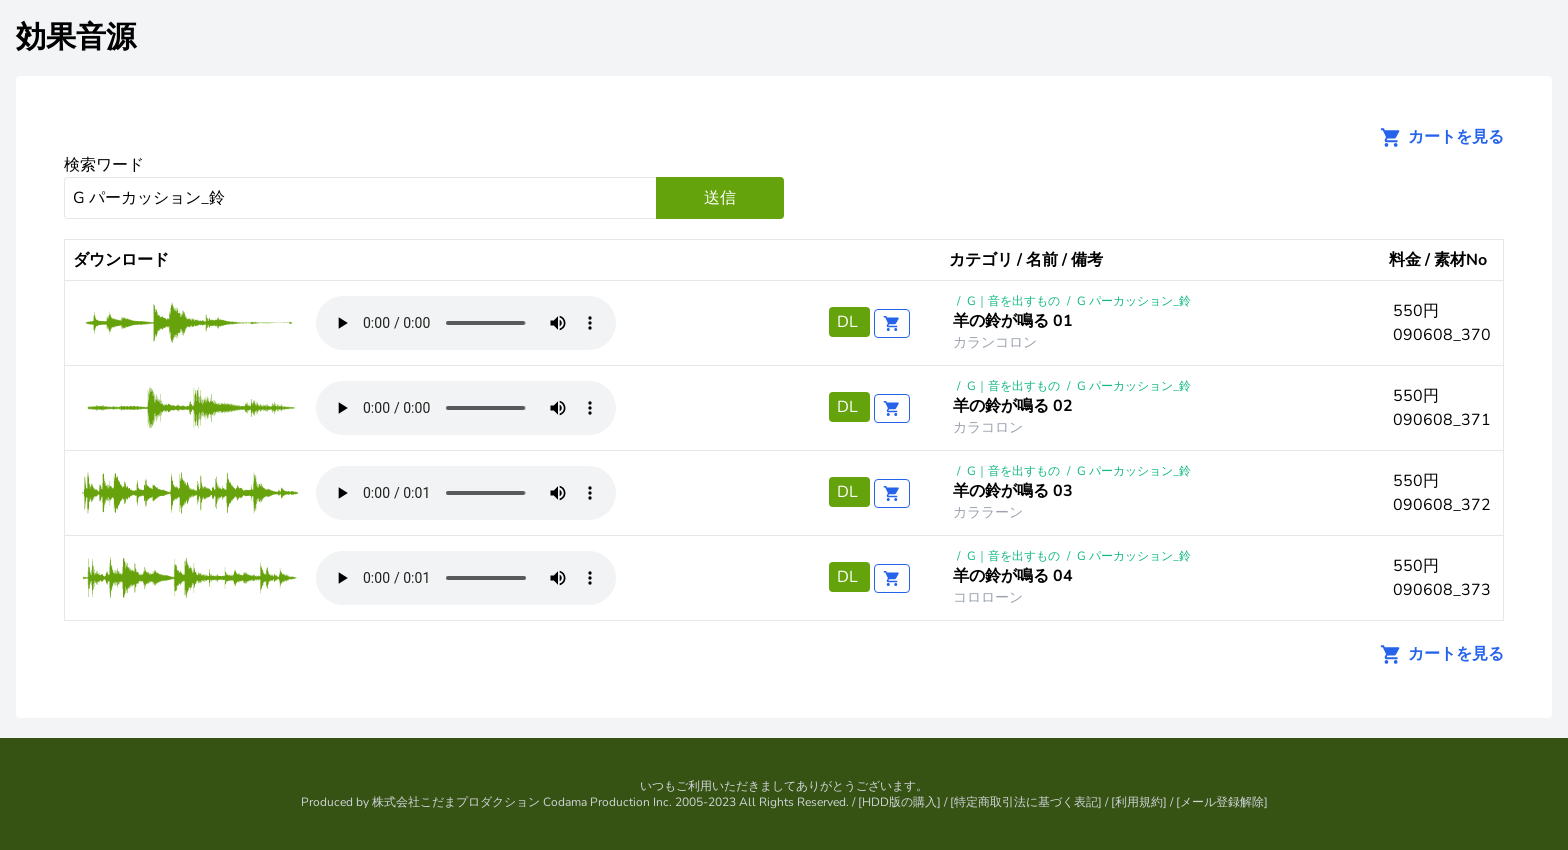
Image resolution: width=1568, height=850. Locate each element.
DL (849, 322)
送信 (720, 198)
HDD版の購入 (899, 802)
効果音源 (76, 37)
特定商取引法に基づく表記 (1026, 802)
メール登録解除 (1222, 802)
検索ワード (104, 165)
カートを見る (1436, 137)
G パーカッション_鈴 (1134, 301)
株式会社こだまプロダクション (456, 802)
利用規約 (1139, 802)
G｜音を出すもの (1013, 301)
